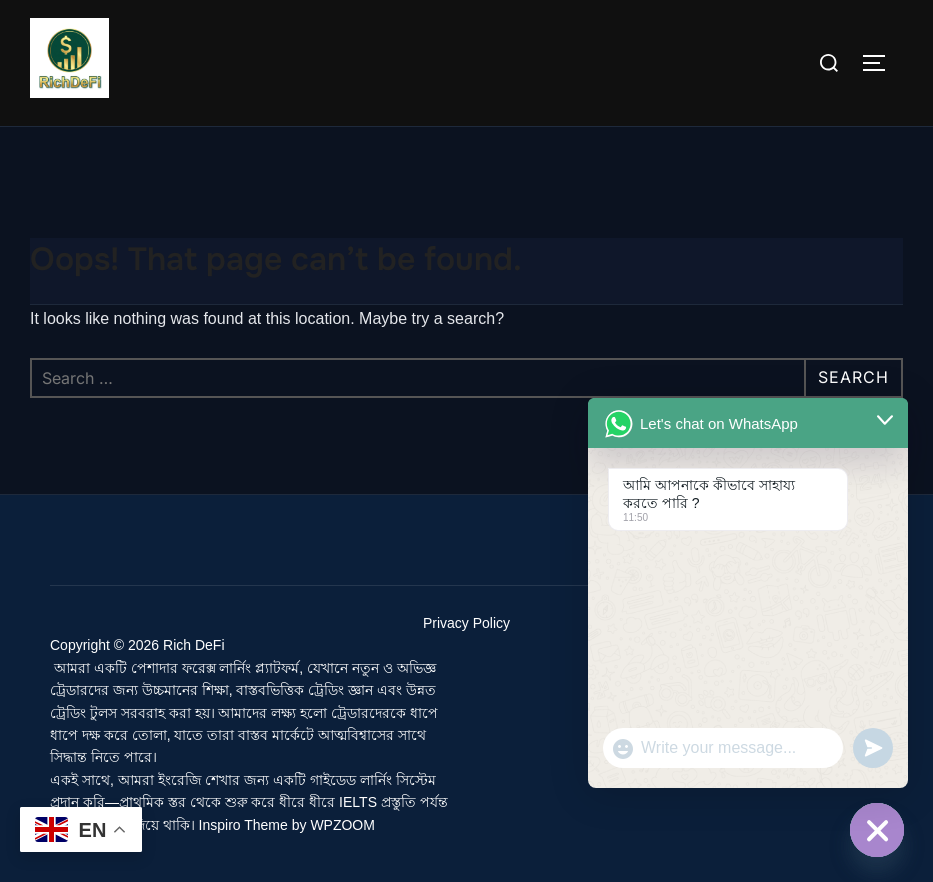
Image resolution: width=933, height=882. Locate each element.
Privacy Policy (466, 623)
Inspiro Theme (243, 825)
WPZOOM (342, 825)
